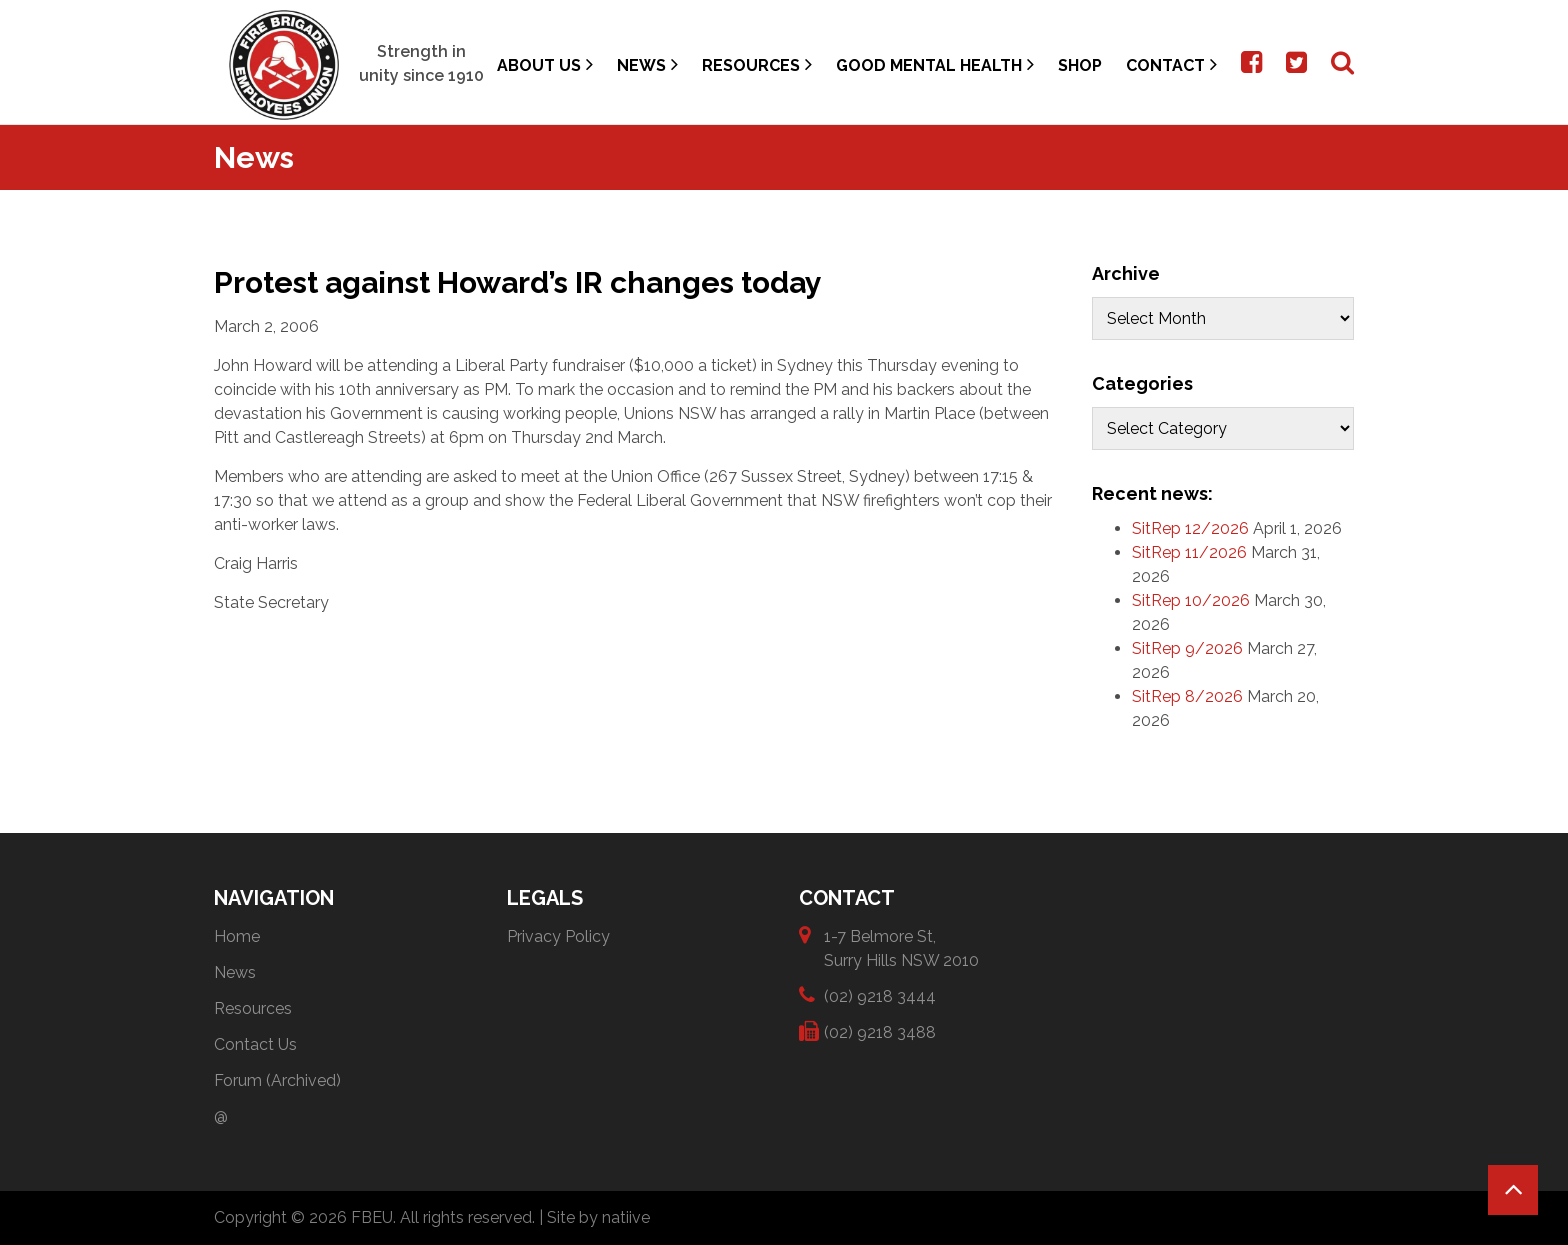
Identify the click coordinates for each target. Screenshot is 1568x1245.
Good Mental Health (935, 64)
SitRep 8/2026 (1187, 696)
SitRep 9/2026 (1187, 648)
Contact (1171, 64)
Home (237, 936)
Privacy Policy (558, 936)
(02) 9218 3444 (880, 995)
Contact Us (255, 1044)
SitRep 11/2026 (1189, 552)
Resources (757, 64)
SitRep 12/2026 (1190, 528)
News (647, 64)
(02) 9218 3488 (880, 1031)
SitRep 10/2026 (1191, 600)
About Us (545, 64)
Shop (1080, 65)
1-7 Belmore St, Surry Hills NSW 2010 (901, 947)
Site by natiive (598, 1217)
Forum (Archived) (277, 1080)
